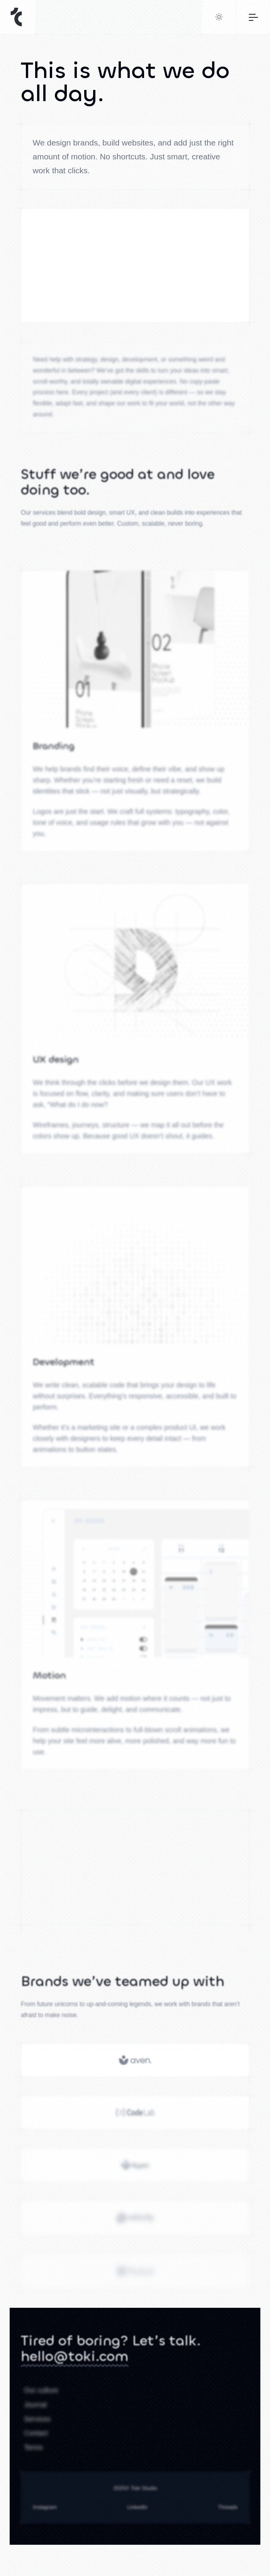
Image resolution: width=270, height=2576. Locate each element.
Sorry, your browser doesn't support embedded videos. (135, 280)
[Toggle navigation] (253, 17)
